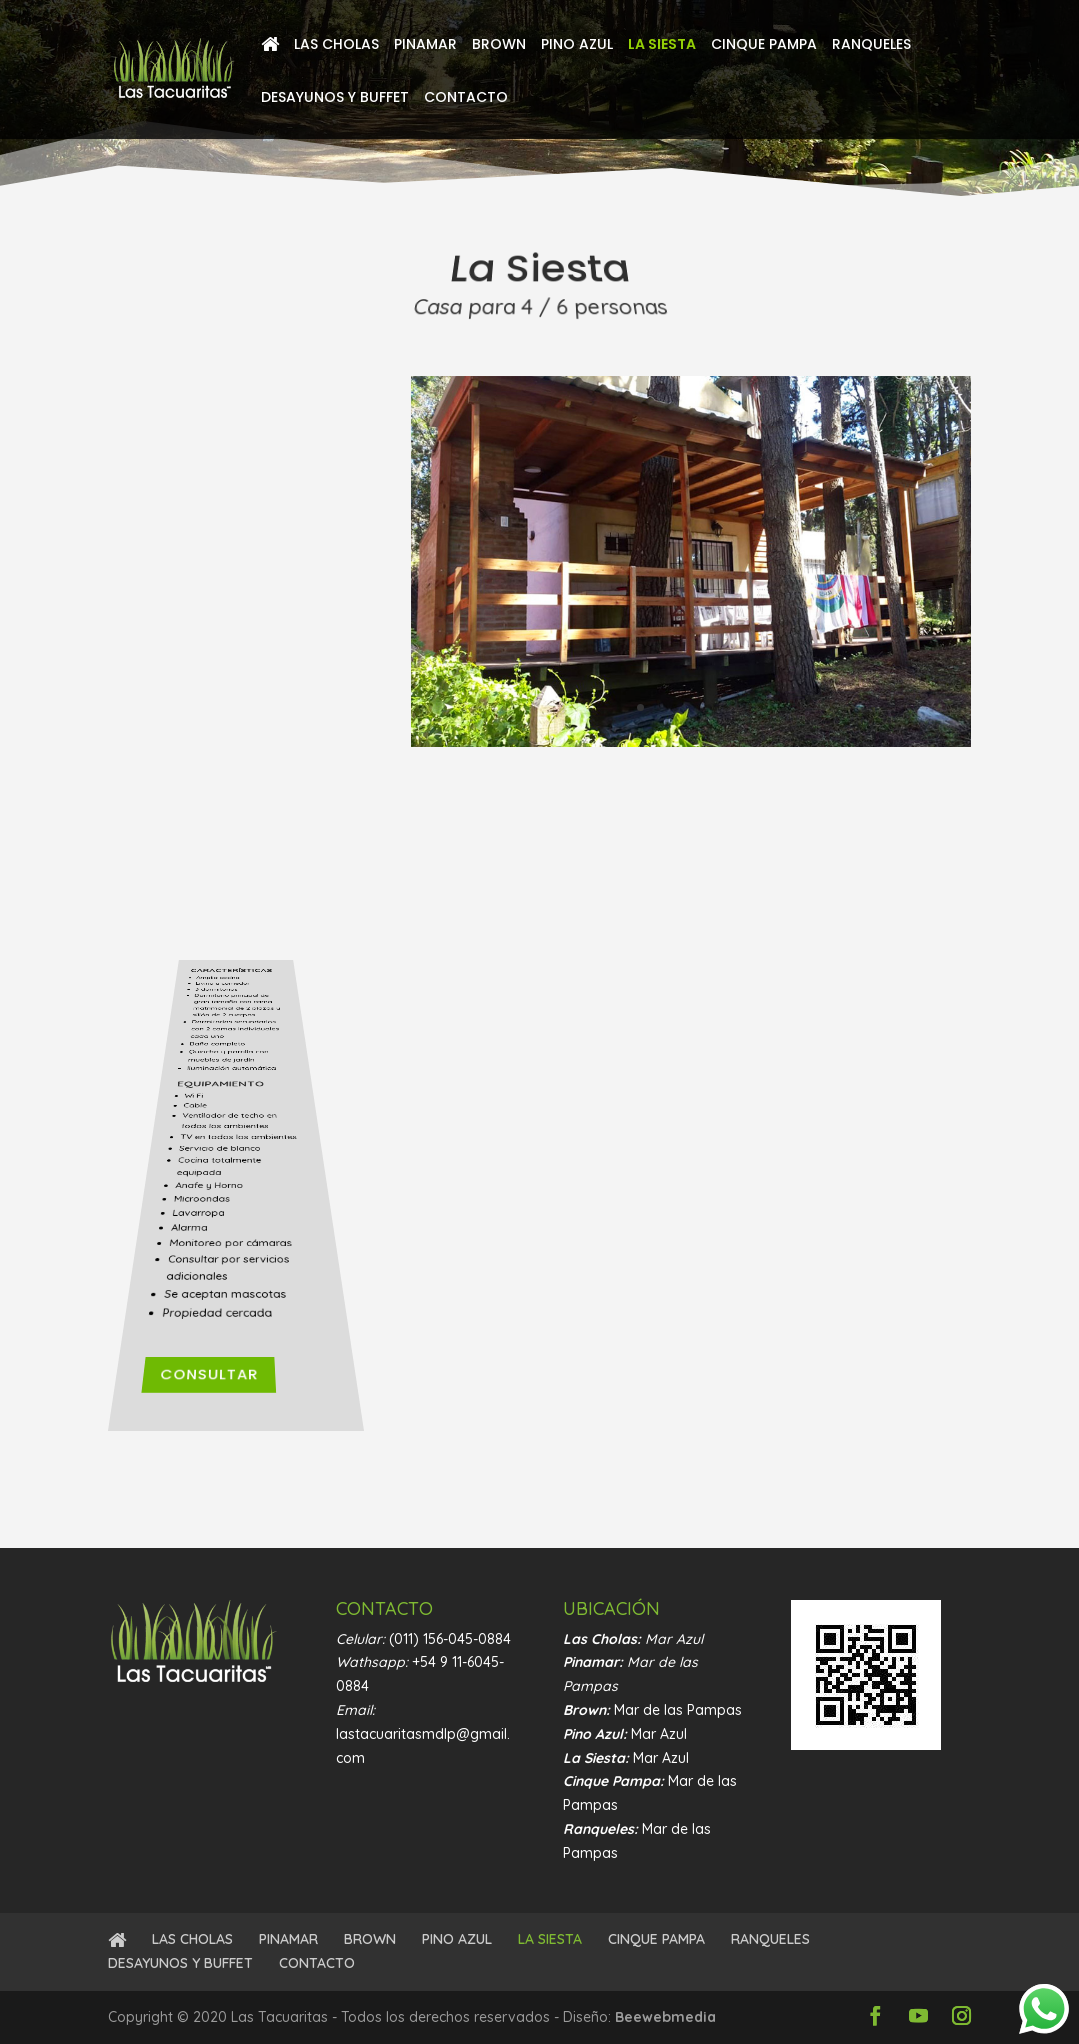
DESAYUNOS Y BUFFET (335, 98)
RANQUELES (871, 45)
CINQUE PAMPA (764, 45)
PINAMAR (425, 45)
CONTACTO (466, 98)
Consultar (226, 1413)
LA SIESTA (662, 45)
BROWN (499, 45)
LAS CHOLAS (336, 45)
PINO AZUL (577, 45)
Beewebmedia (665, 2017)
